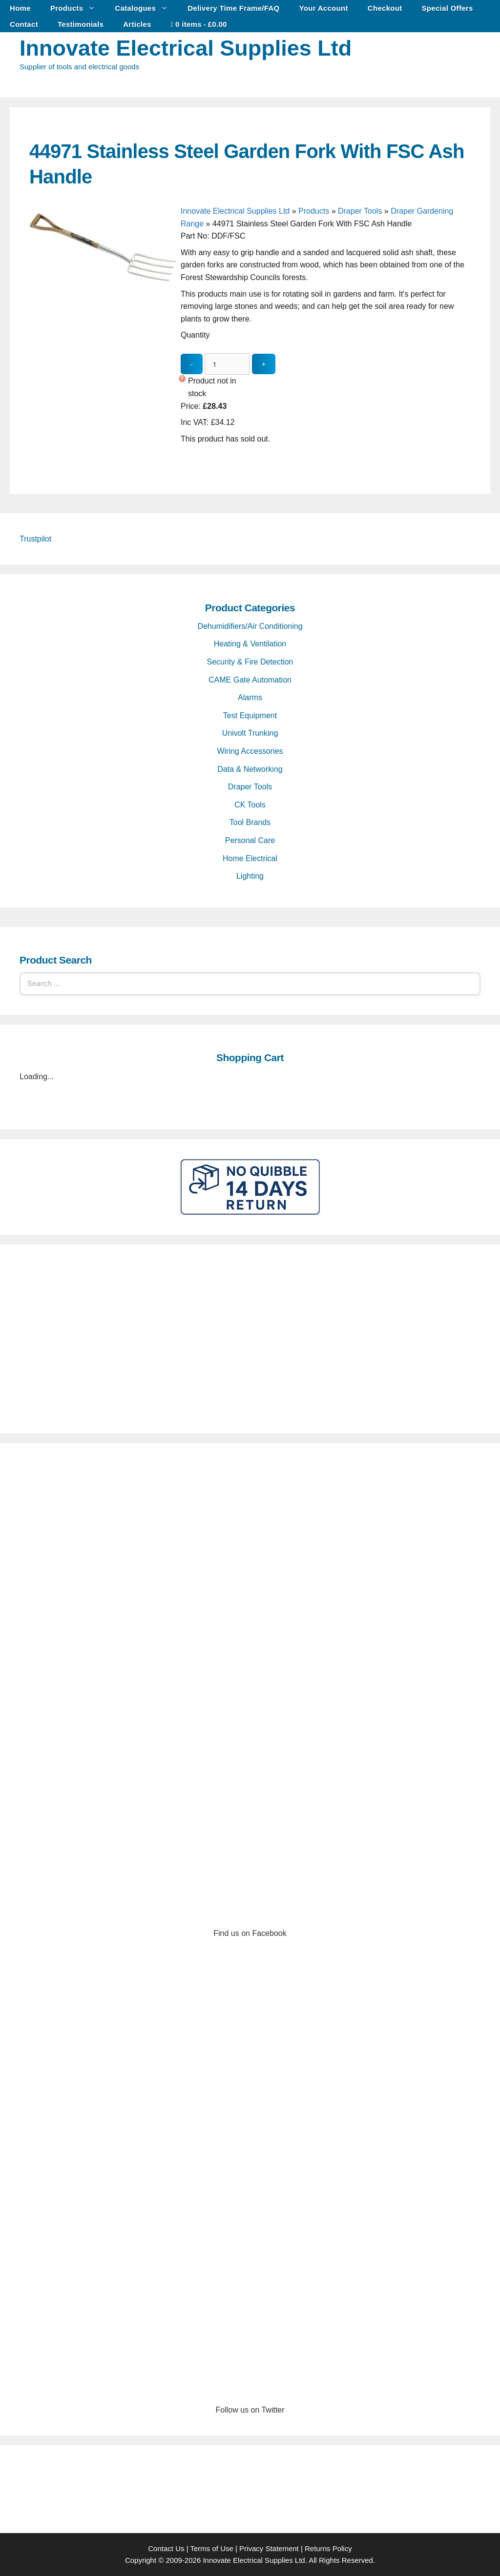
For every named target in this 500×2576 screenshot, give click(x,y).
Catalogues (146, 8)
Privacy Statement (269, 2548)
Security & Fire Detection (250, 662)
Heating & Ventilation (250, 644)
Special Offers (447, 8)
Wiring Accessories (250, 751)
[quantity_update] (227, 364)
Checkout (385, 8)
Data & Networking (249, 769)
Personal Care (250, 840)
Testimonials (81, 24)
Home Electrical (250, 858)
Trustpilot (35, 539)
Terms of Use (211, 2548)
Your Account (323, 8)
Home (20, 8)
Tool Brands (250, 822)
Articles (137, 24)
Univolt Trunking (250, 733)
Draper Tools (360, 211)
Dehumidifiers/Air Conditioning (249, 626)
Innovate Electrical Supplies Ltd (186, 48)
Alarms (250, 697)
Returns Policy (328, 2548)
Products (77, 8)
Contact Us (166, 2548)
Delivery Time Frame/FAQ (233, 8)
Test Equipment (250, 715)
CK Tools (250, 805)
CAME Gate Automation (250, 680)
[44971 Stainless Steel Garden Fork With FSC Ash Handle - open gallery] (102, 356)
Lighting (250, 876)
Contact (24, 24)
